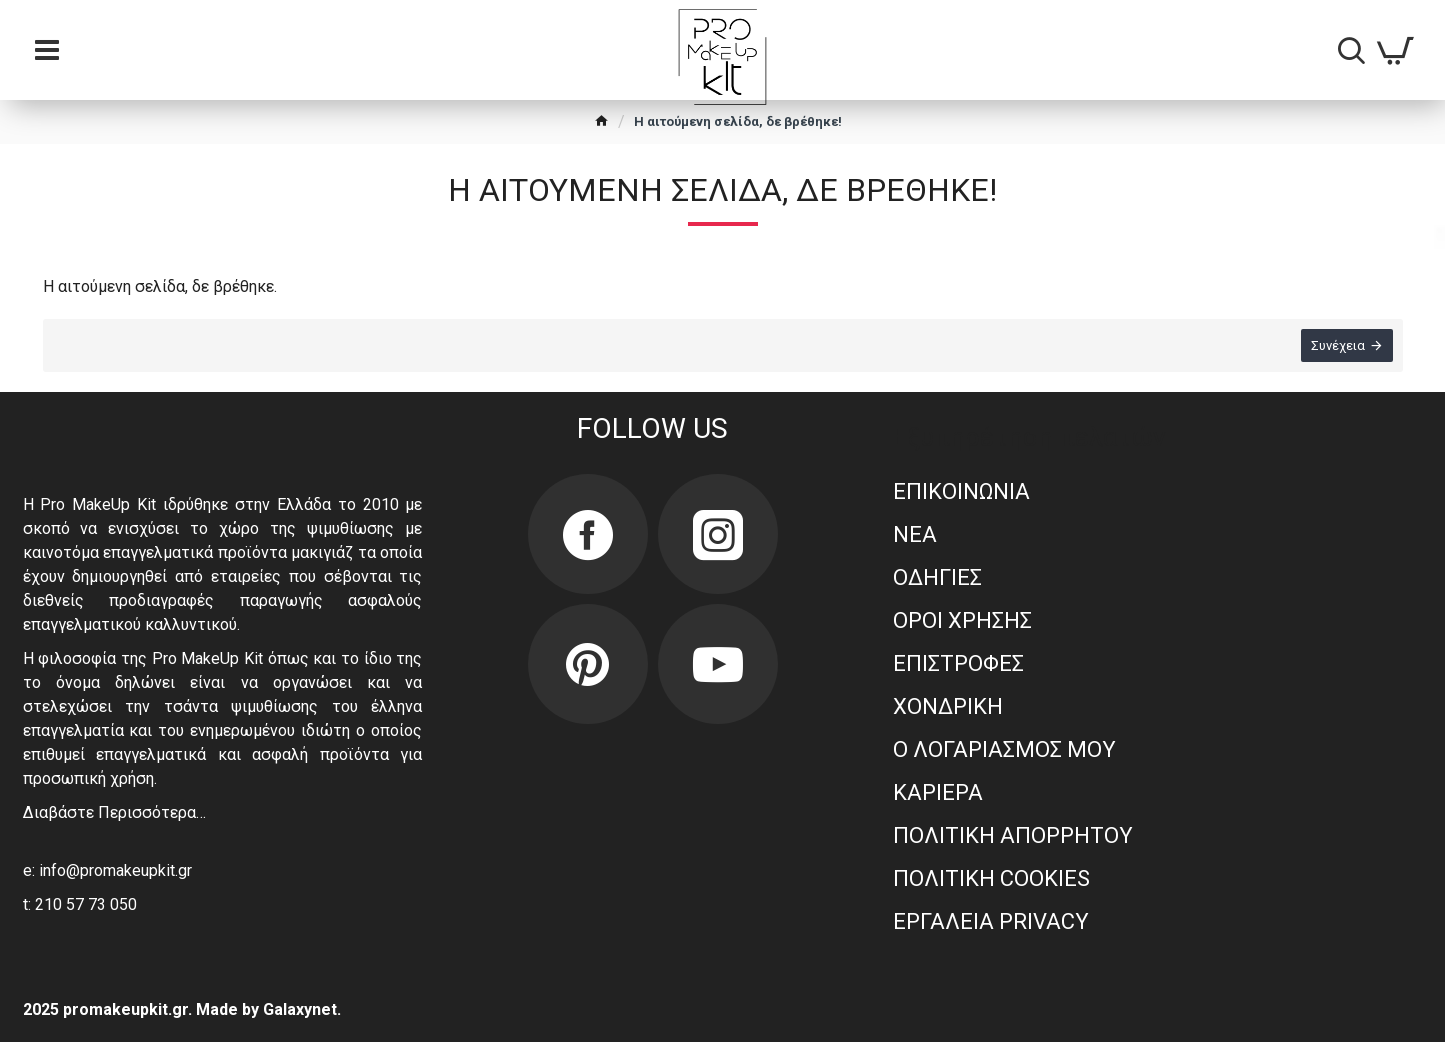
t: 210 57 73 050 (80, 904)
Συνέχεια (1338, 345)
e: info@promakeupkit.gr (107, 870)
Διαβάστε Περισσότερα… (114, 812)
